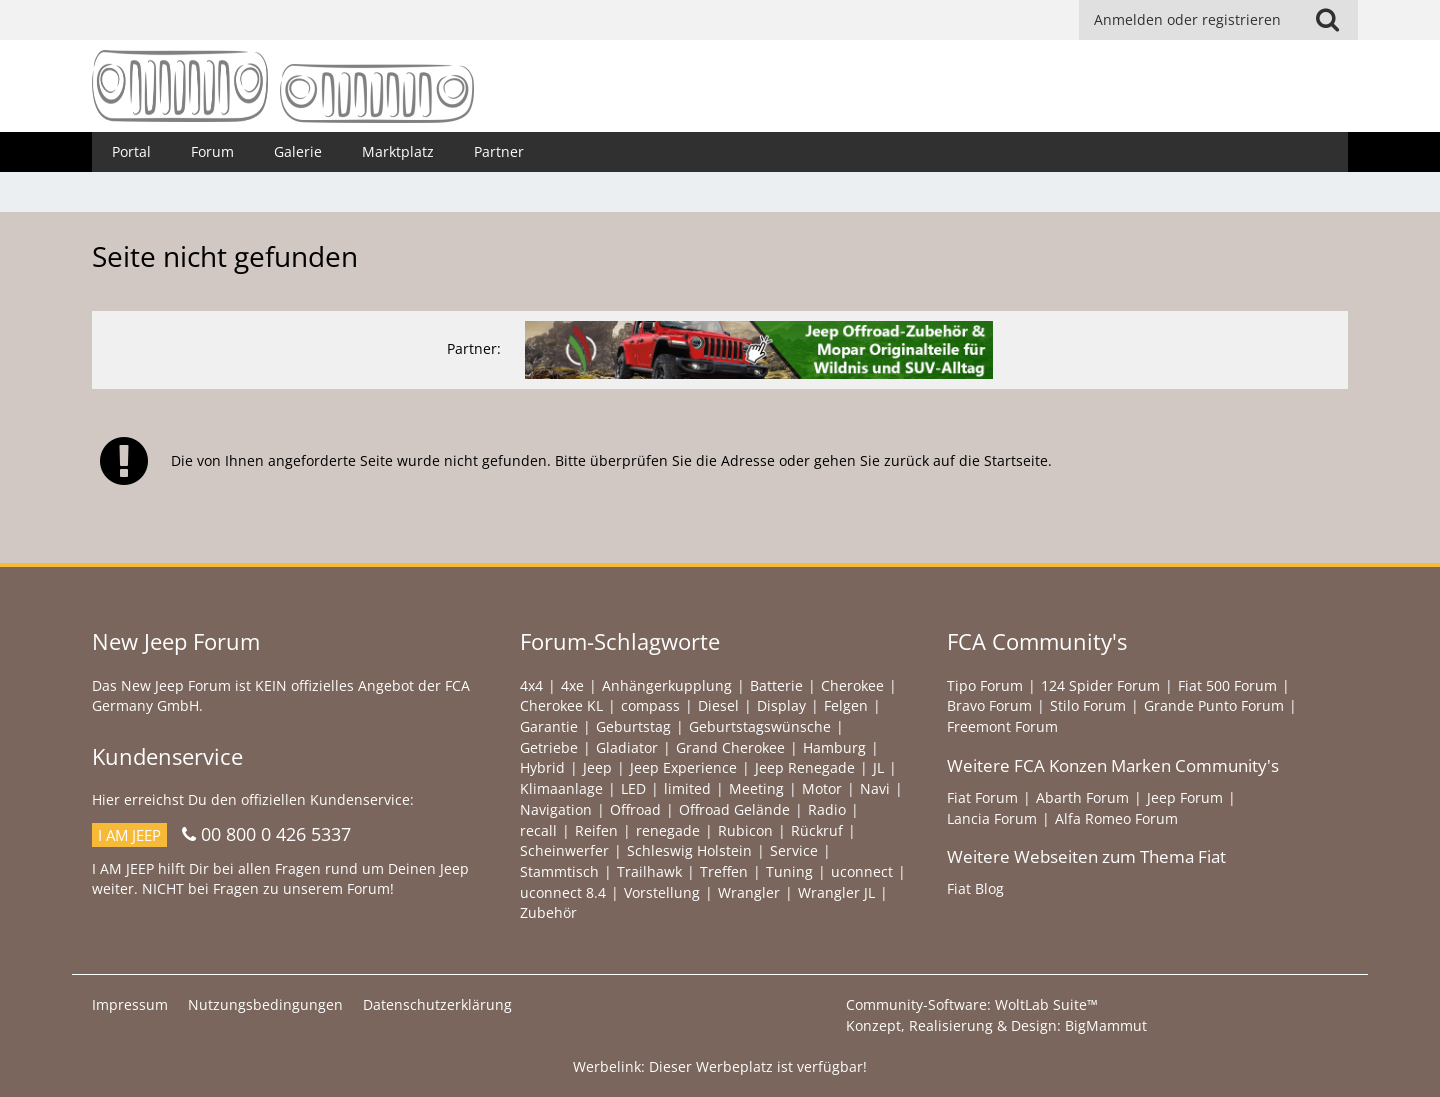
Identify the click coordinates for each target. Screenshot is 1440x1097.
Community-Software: (972, 1004)
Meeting (756, 788)
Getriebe (549, 747)
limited (687, 788)
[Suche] (1327, 20)
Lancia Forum (992, 818)
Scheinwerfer (564, 850)
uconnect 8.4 (563, 892)
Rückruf (817, 830)
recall (538, 830)
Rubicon (745, 830)
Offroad (635, 809)
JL (878, 767)
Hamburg (834, 747)
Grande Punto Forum (1214, 705)
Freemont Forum (1002, 726)
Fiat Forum (982, 797)
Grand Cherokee (730, 747)
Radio (827, 809)
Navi (875, 788)
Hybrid (542, 767)
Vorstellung (662, 892)
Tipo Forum (985, 685)
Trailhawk (649, 871)
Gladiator (627, 747)
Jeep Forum (1185, 797)
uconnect (862, 871)
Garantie (549, 726)
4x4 (531, 685)
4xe (572, 685)
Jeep (597, 767)
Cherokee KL (561, 705)
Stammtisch (559, 871)
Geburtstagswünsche (760, 726)
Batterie (776, 685)
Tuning (789, 871)
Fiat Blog (975, 888)
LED (633, 788)
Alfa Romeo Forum (1116, 818)
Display (781, 705)
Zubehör (548, 912)
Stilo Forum (1088, 705)
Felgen (846, 705)
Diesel (718, 705)
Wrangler (749, 892)
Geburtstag (633, 726)
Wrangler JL (836, 892)
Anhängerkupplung (667, 685)
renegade (668, 830)
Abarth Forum (1082, 797)
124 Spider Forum (1100, 685)
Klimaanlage (561, 788)
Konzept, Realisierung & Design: (996, 1025)
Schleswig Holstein (689, 850)
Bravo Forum (989, 705)
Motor (822, 788)
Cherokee (852, 685)
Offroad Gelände (734, 809)
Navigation (556, 809)
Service (794, 850)
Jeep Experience (683, 767)
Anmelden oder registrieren (1187, 19)
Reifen (596, 830)
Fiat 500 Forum (1227, 685)
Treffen (724, 871)
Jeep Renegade (805, 767)
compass (650, 705)
